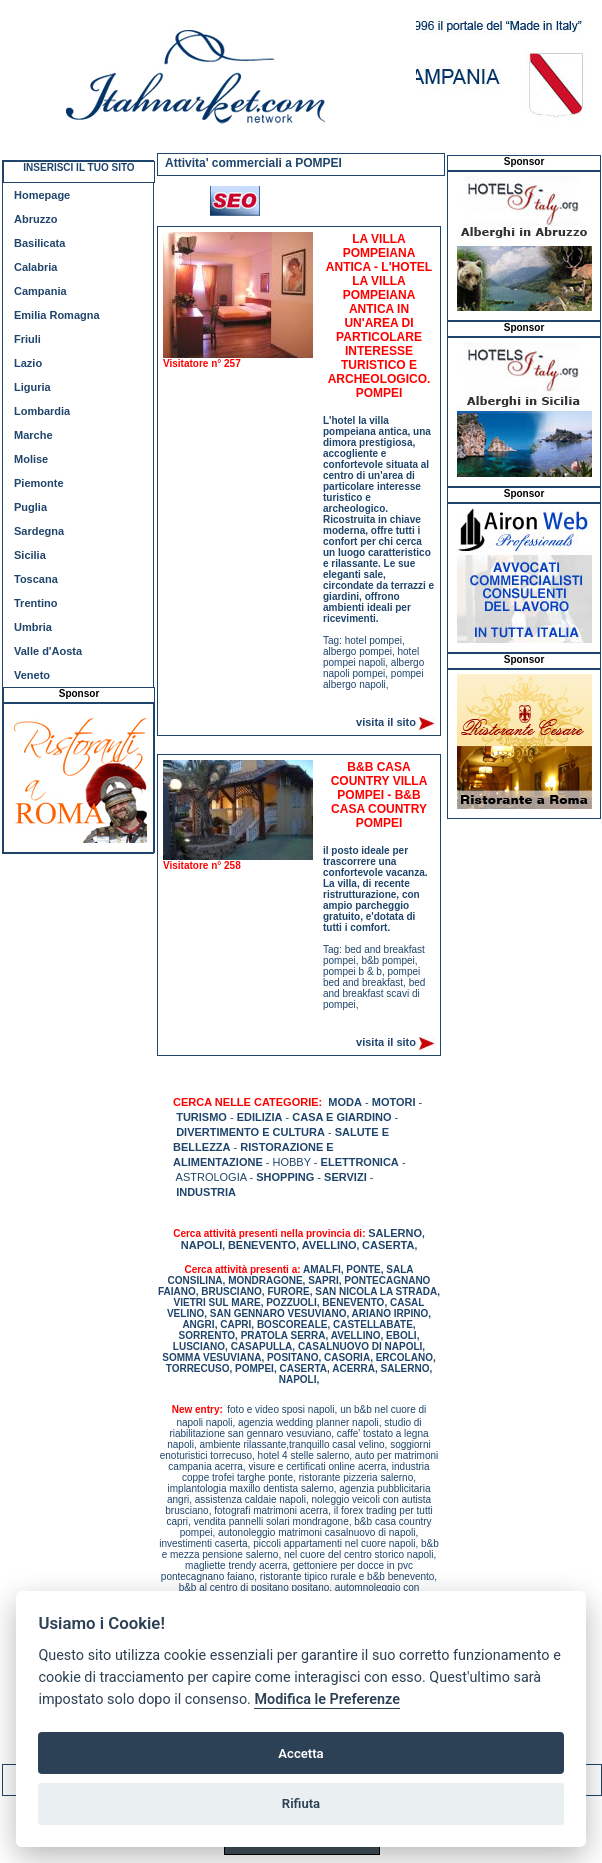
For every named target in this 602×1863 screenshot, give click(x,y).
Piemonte (39, 483)
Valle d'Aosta (48, 651)
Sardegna (39, 531)
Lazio (28, 363)
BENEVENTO (262, 1245)
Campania (40, 291)
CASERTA (388, 1245)
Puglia (30, 507)
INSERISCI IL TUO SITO (78, 167)
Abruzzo (35, 219)
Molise (31, 459)
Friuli (27, 339)
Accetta (300, 1753)
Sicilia (30, 555)
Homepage (42, 195)
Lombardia (42, 411)
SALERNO (395, 1233)
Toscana (36, 579)
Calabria (35, 267)
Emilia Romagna (57, 315)
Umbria (33, 627)
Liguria (32, 387)
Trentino (35, 603)
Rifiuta (301, 1803)
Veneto (32, 675)
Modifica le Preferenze (327, 1699)
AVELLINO (329, 1245)
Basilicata (39, 243)
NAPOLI (202, 1245)
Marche (33, 435)
